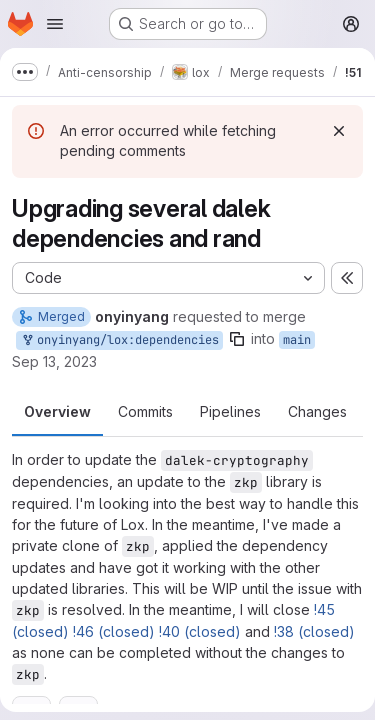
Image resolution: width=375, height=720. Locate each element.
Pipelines (230, 411)
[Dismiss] (339, 131)
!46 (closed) (114, 631)
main (297, 340)
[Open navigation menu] (55, 24)
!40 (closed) (200, 631)
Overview (57, 411)
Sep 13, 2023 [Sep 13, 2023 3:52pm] (54, 361)
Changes (317, 411)
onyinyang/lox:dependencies (119, 340)
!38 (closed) (314, 631)
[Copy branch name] (237, 339)
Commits (145, 411)
